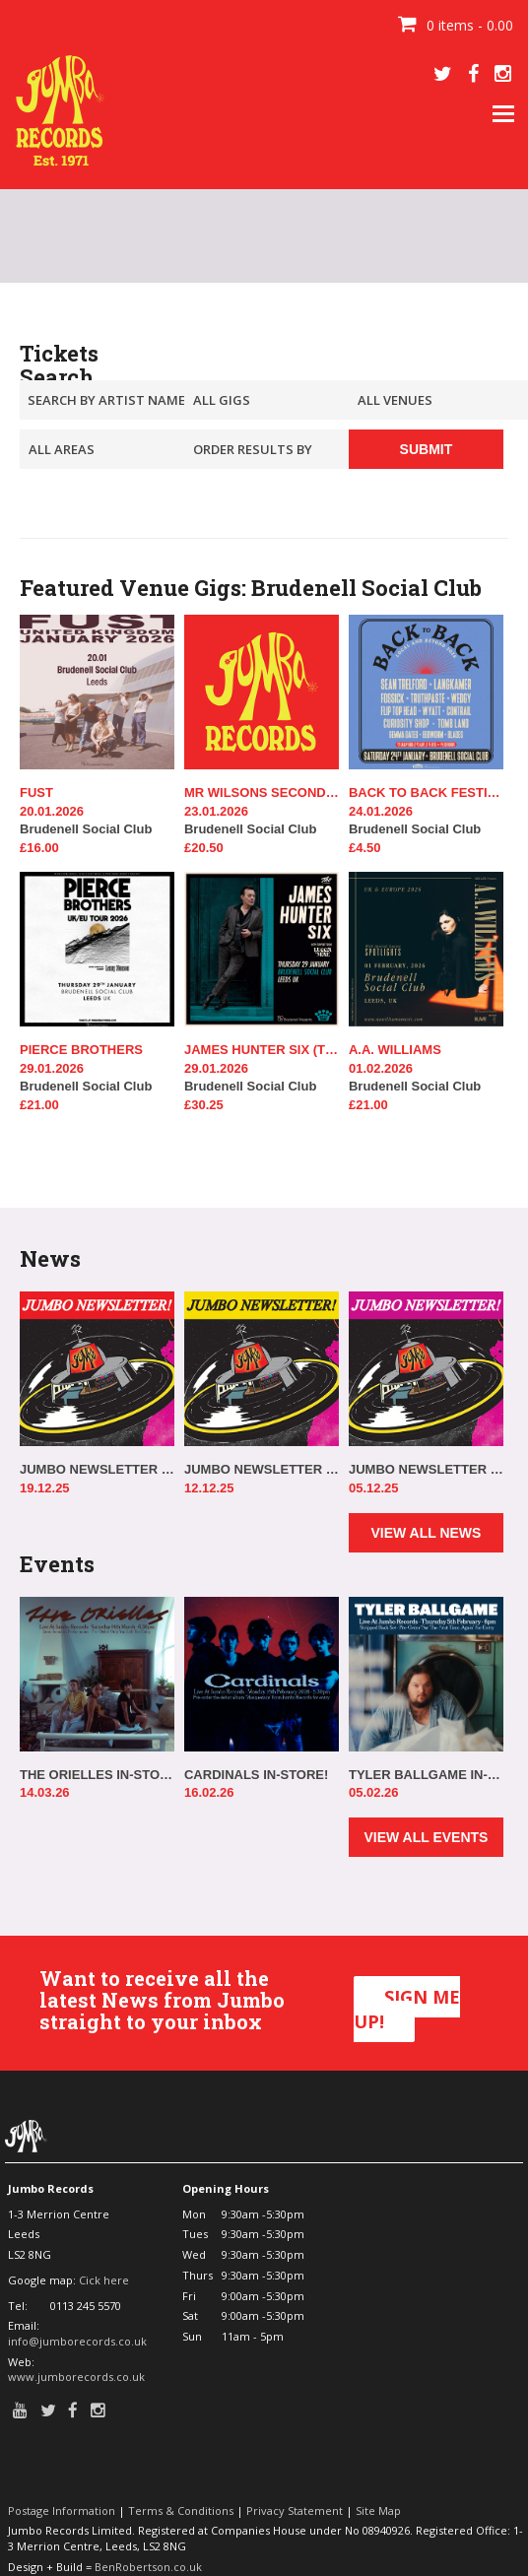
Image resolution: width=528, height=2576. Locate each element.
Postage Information (61, 2510)
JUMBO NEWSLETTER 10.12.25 (261, 1469)
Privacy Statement (294, 2510)
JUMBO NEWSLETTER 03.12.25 (426, 1469)
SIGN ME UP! (407, 2009)
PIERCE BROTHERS (81, 1049)
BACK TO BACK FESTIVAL (426, 792)
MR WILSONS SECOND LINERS (261, 792)
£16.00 (39, 847)
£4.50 (365, 847)
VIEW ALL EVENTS (425, 1837)
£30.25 (204, 1104)
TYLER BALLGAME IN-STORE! (426, 1774)
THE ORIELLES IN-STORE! (97, 1774)
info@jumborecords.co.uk (77, 2341)
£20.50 (204, 847)
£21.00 (39, 1104)
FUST (36, 792)
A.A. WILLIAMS (395, 1049)
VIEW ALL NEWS (425, 1533)
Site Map (378, 2510)
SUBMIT (426, 449)
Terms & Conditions (180, 2510)
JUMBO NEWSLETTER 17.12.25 (97, 1469)
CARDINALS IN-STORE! (256, 1774)
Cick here (104, 2280)
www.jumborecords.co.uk (76, 2376)
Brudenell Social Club (97, 820)
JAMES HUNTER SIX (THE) (261, 1049)
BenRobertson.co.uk (148, 2566)
